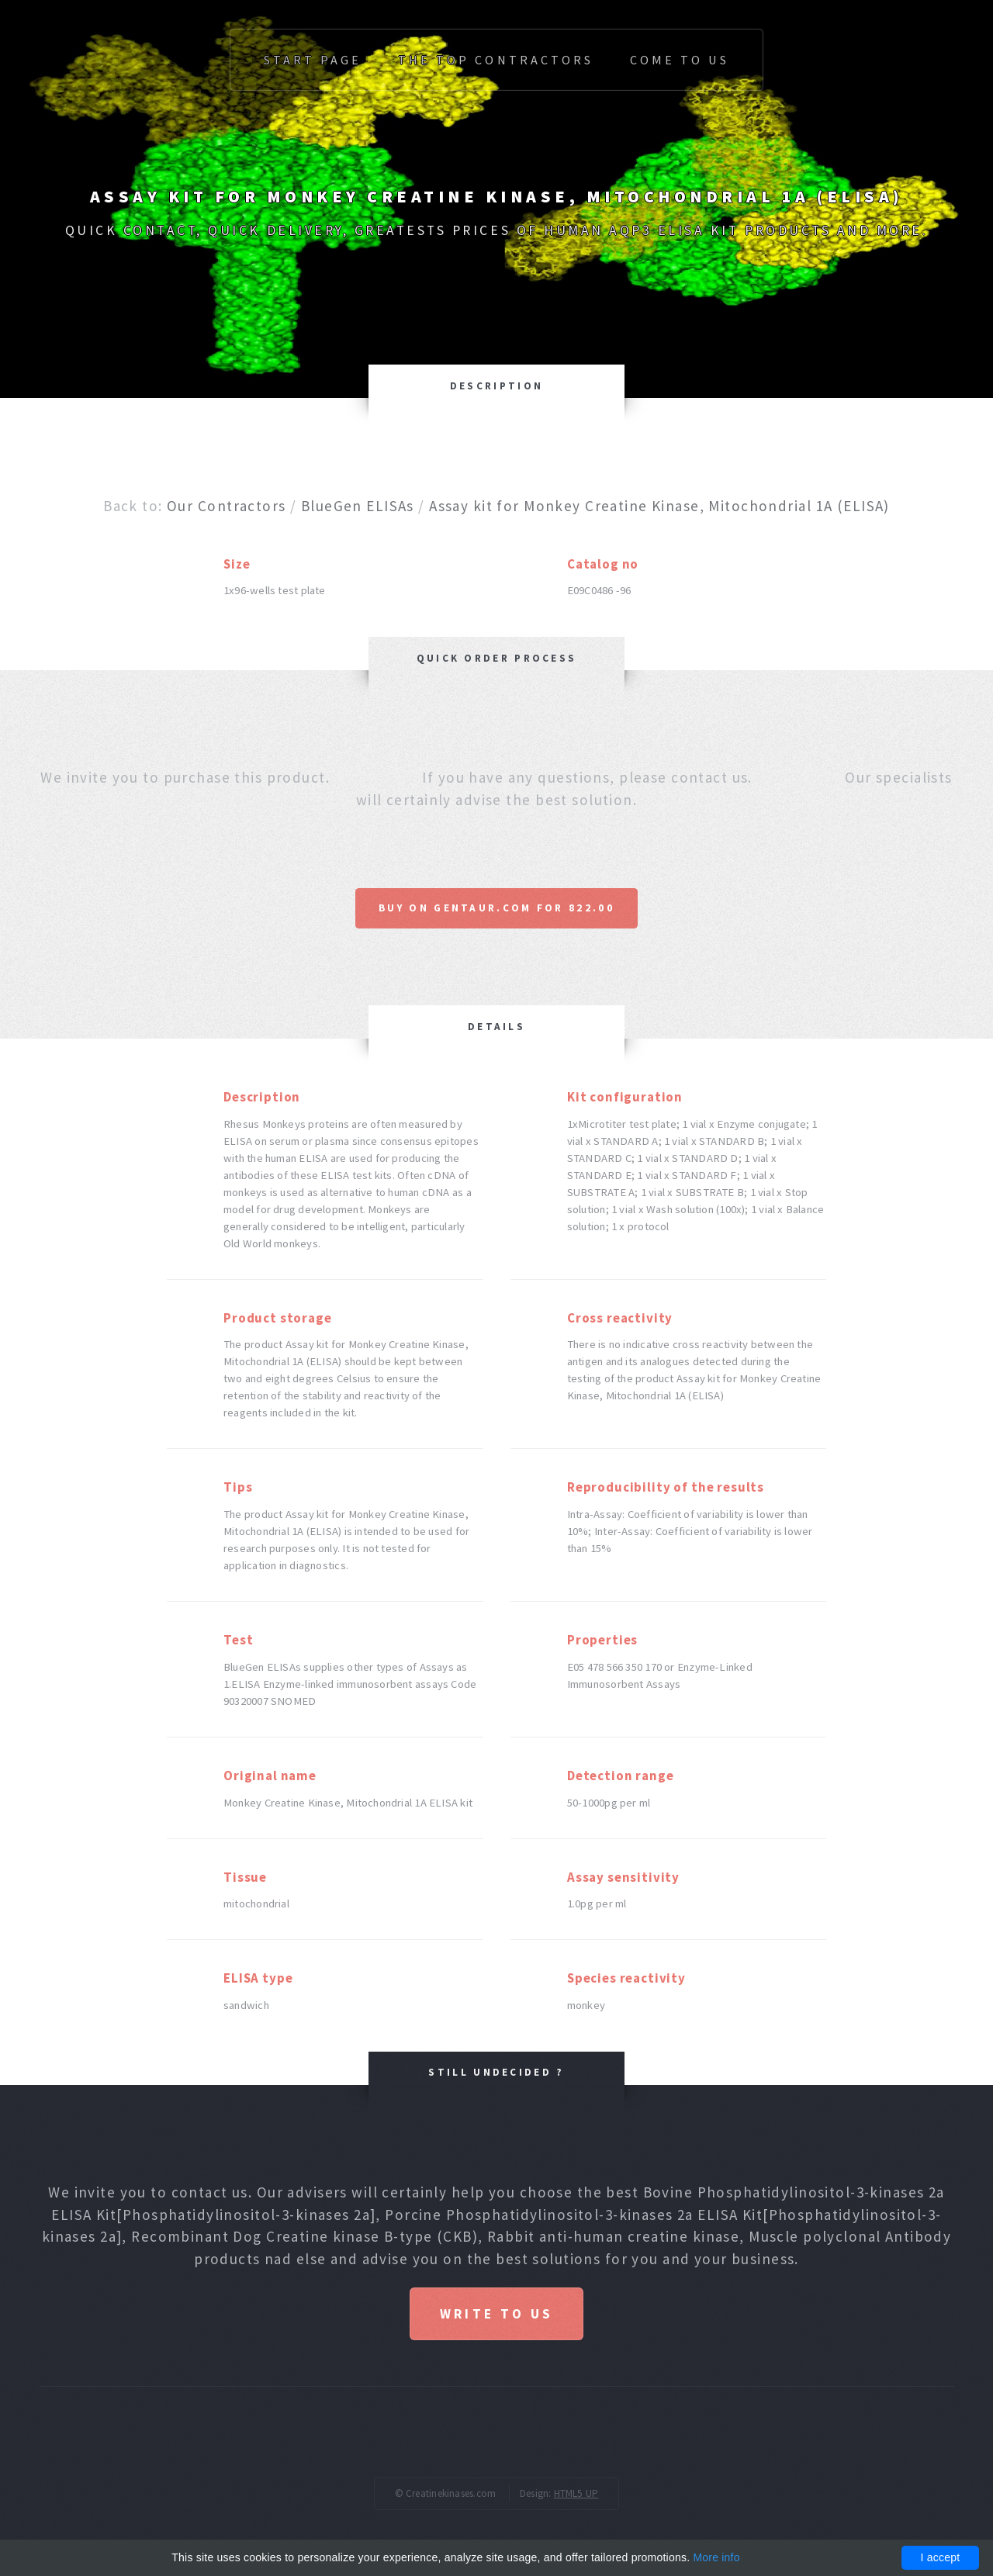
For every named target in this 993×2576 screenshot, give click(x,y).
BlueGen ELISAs (357, 505)
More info (716, 2557)
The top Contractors (495, 59)
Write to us (496, 2313)
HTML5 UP (576, 2493)
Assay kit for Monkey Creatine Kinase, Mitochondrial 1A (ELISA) (659, 505)
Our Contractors (226, 505)
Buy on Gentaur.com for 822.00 (496, 908)
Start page (313, 59)
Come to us (679, 59)
